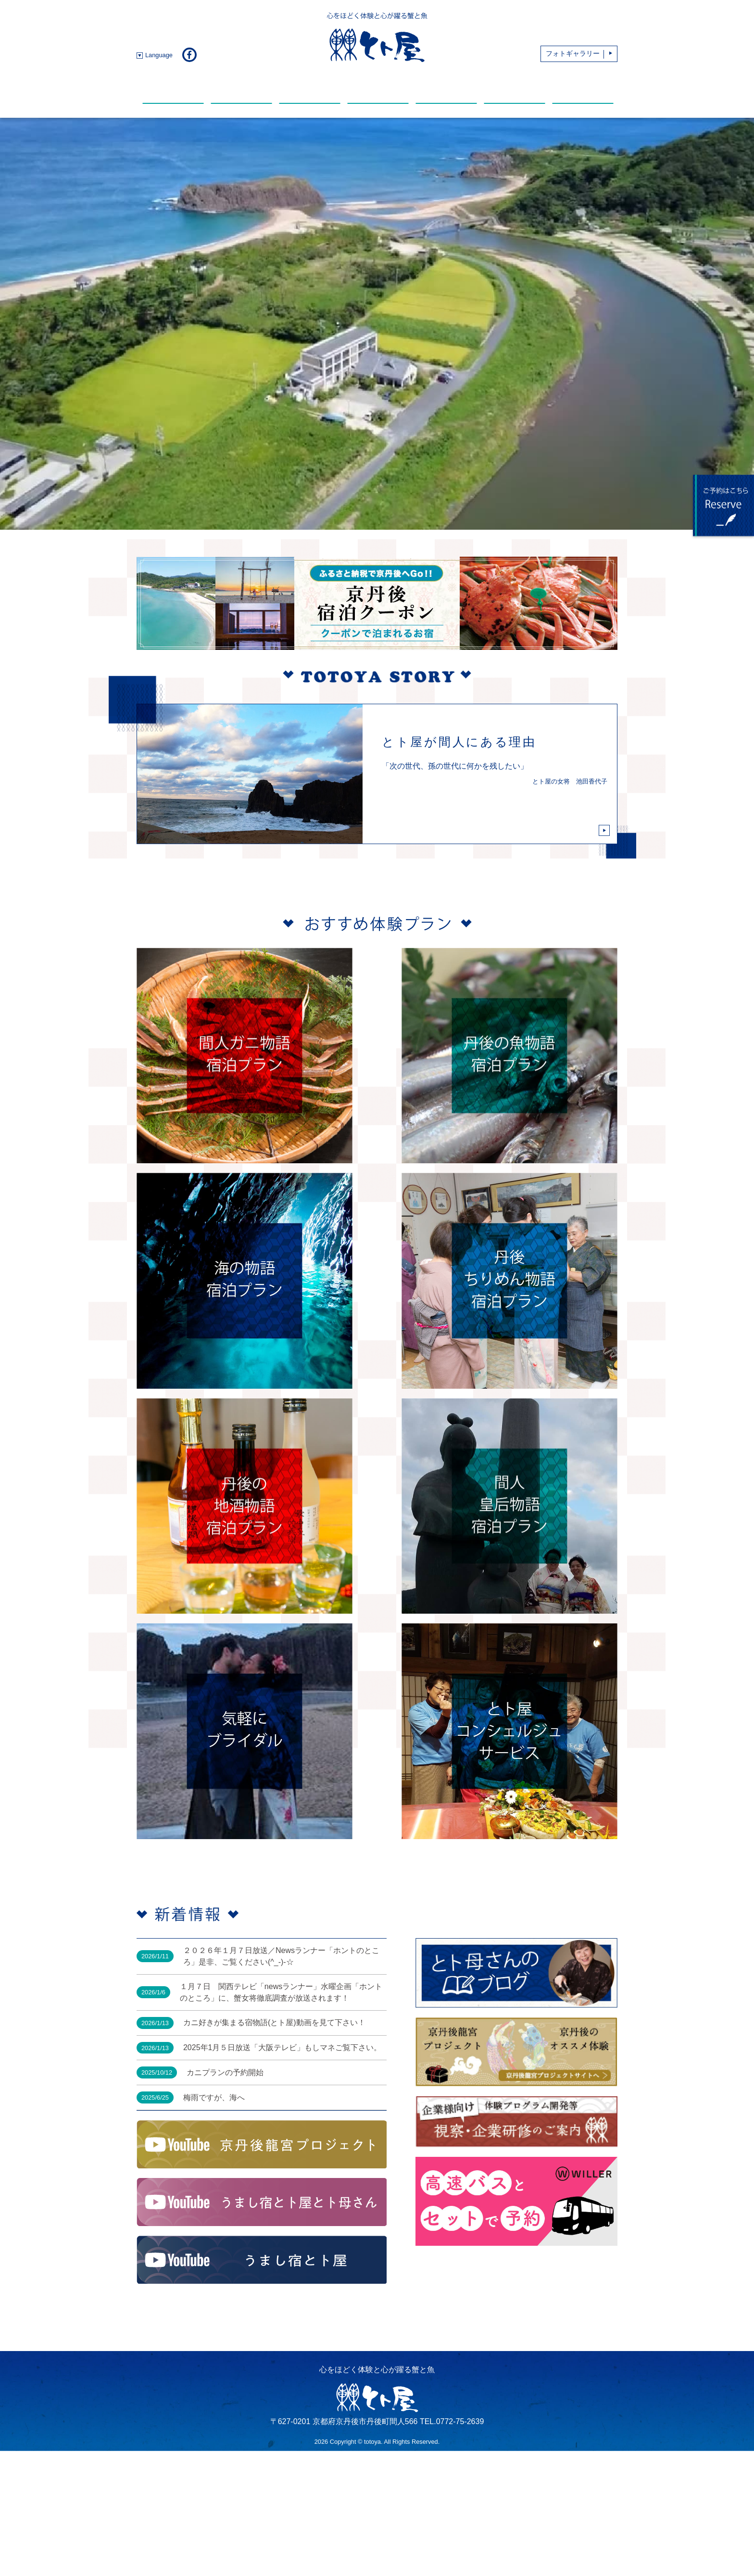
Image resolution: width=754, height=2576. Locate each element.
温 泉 (378, 88)
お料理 (241, 88)
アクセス (582, 88)
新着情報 (173, 88)
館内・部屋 (309, 88)
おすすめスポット (514, 88)
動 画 (446, 88)
